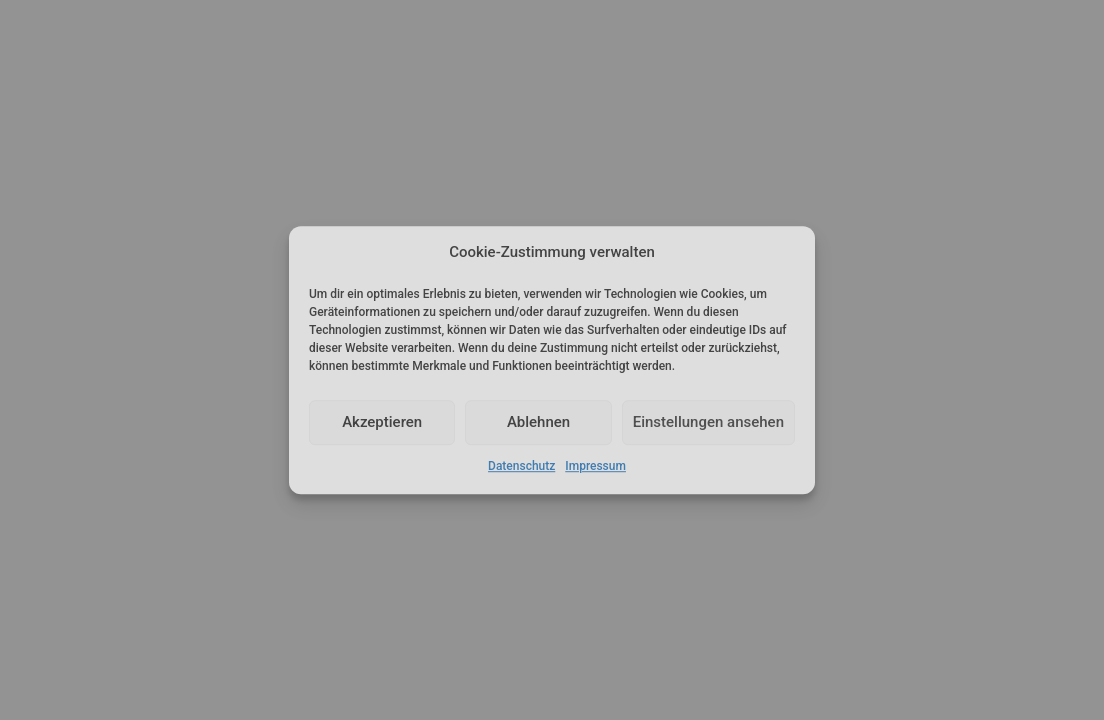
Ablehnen (538, 423)
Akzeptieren (382, 423)
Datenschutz (521, 466)
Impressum (595, 466)
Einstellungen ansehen (708, 423)
